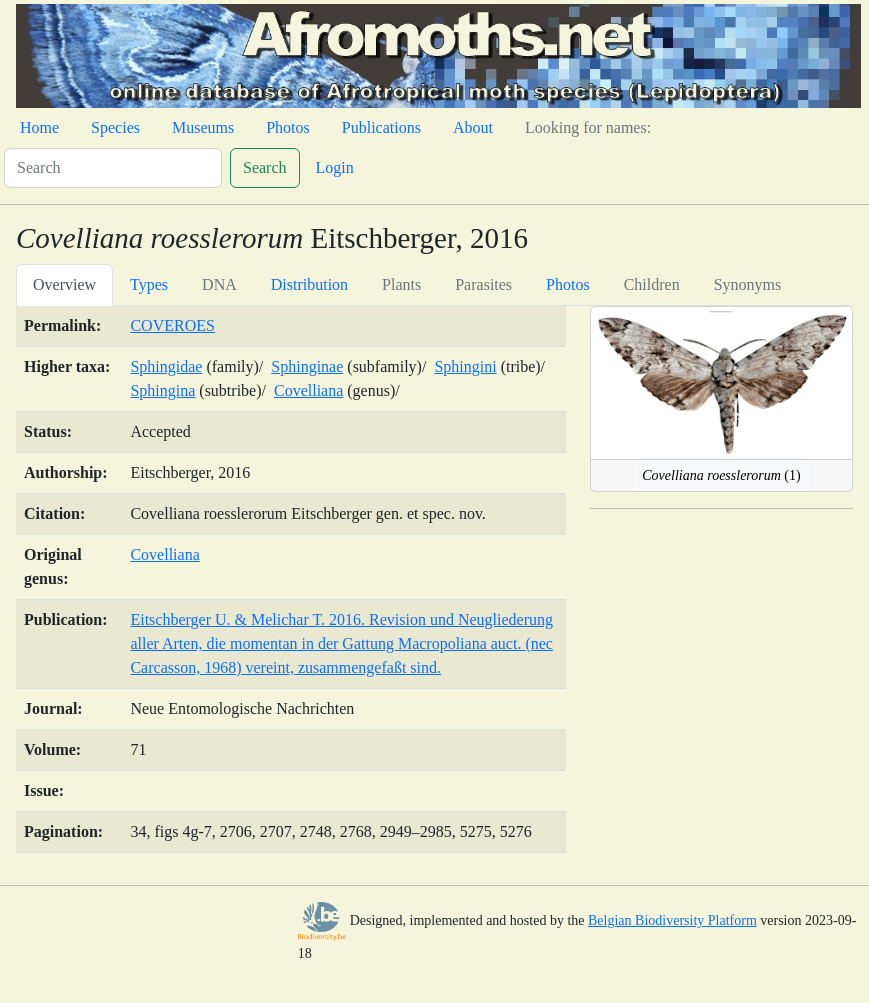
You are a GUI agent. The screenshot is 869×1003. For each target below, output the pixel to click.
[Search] (113, 168)
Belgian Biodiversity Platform (672, 920)
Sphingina (162, 390)
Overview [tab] (64, 284)
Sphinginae (307, 366)
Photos (288, 127)
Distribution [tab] (309, 284)
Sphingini (465, 366)
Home (39, 127)
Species (115, 127)
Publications (381, 127)
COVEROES (172, 325)
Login (335, 167)
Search (265, 167)
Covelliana (308, 390)
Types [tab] (149, 284)
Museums (203, 127)
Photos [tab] (568, 284)
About (473, 127)
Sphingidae (166, 366)
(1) (721, 475)
